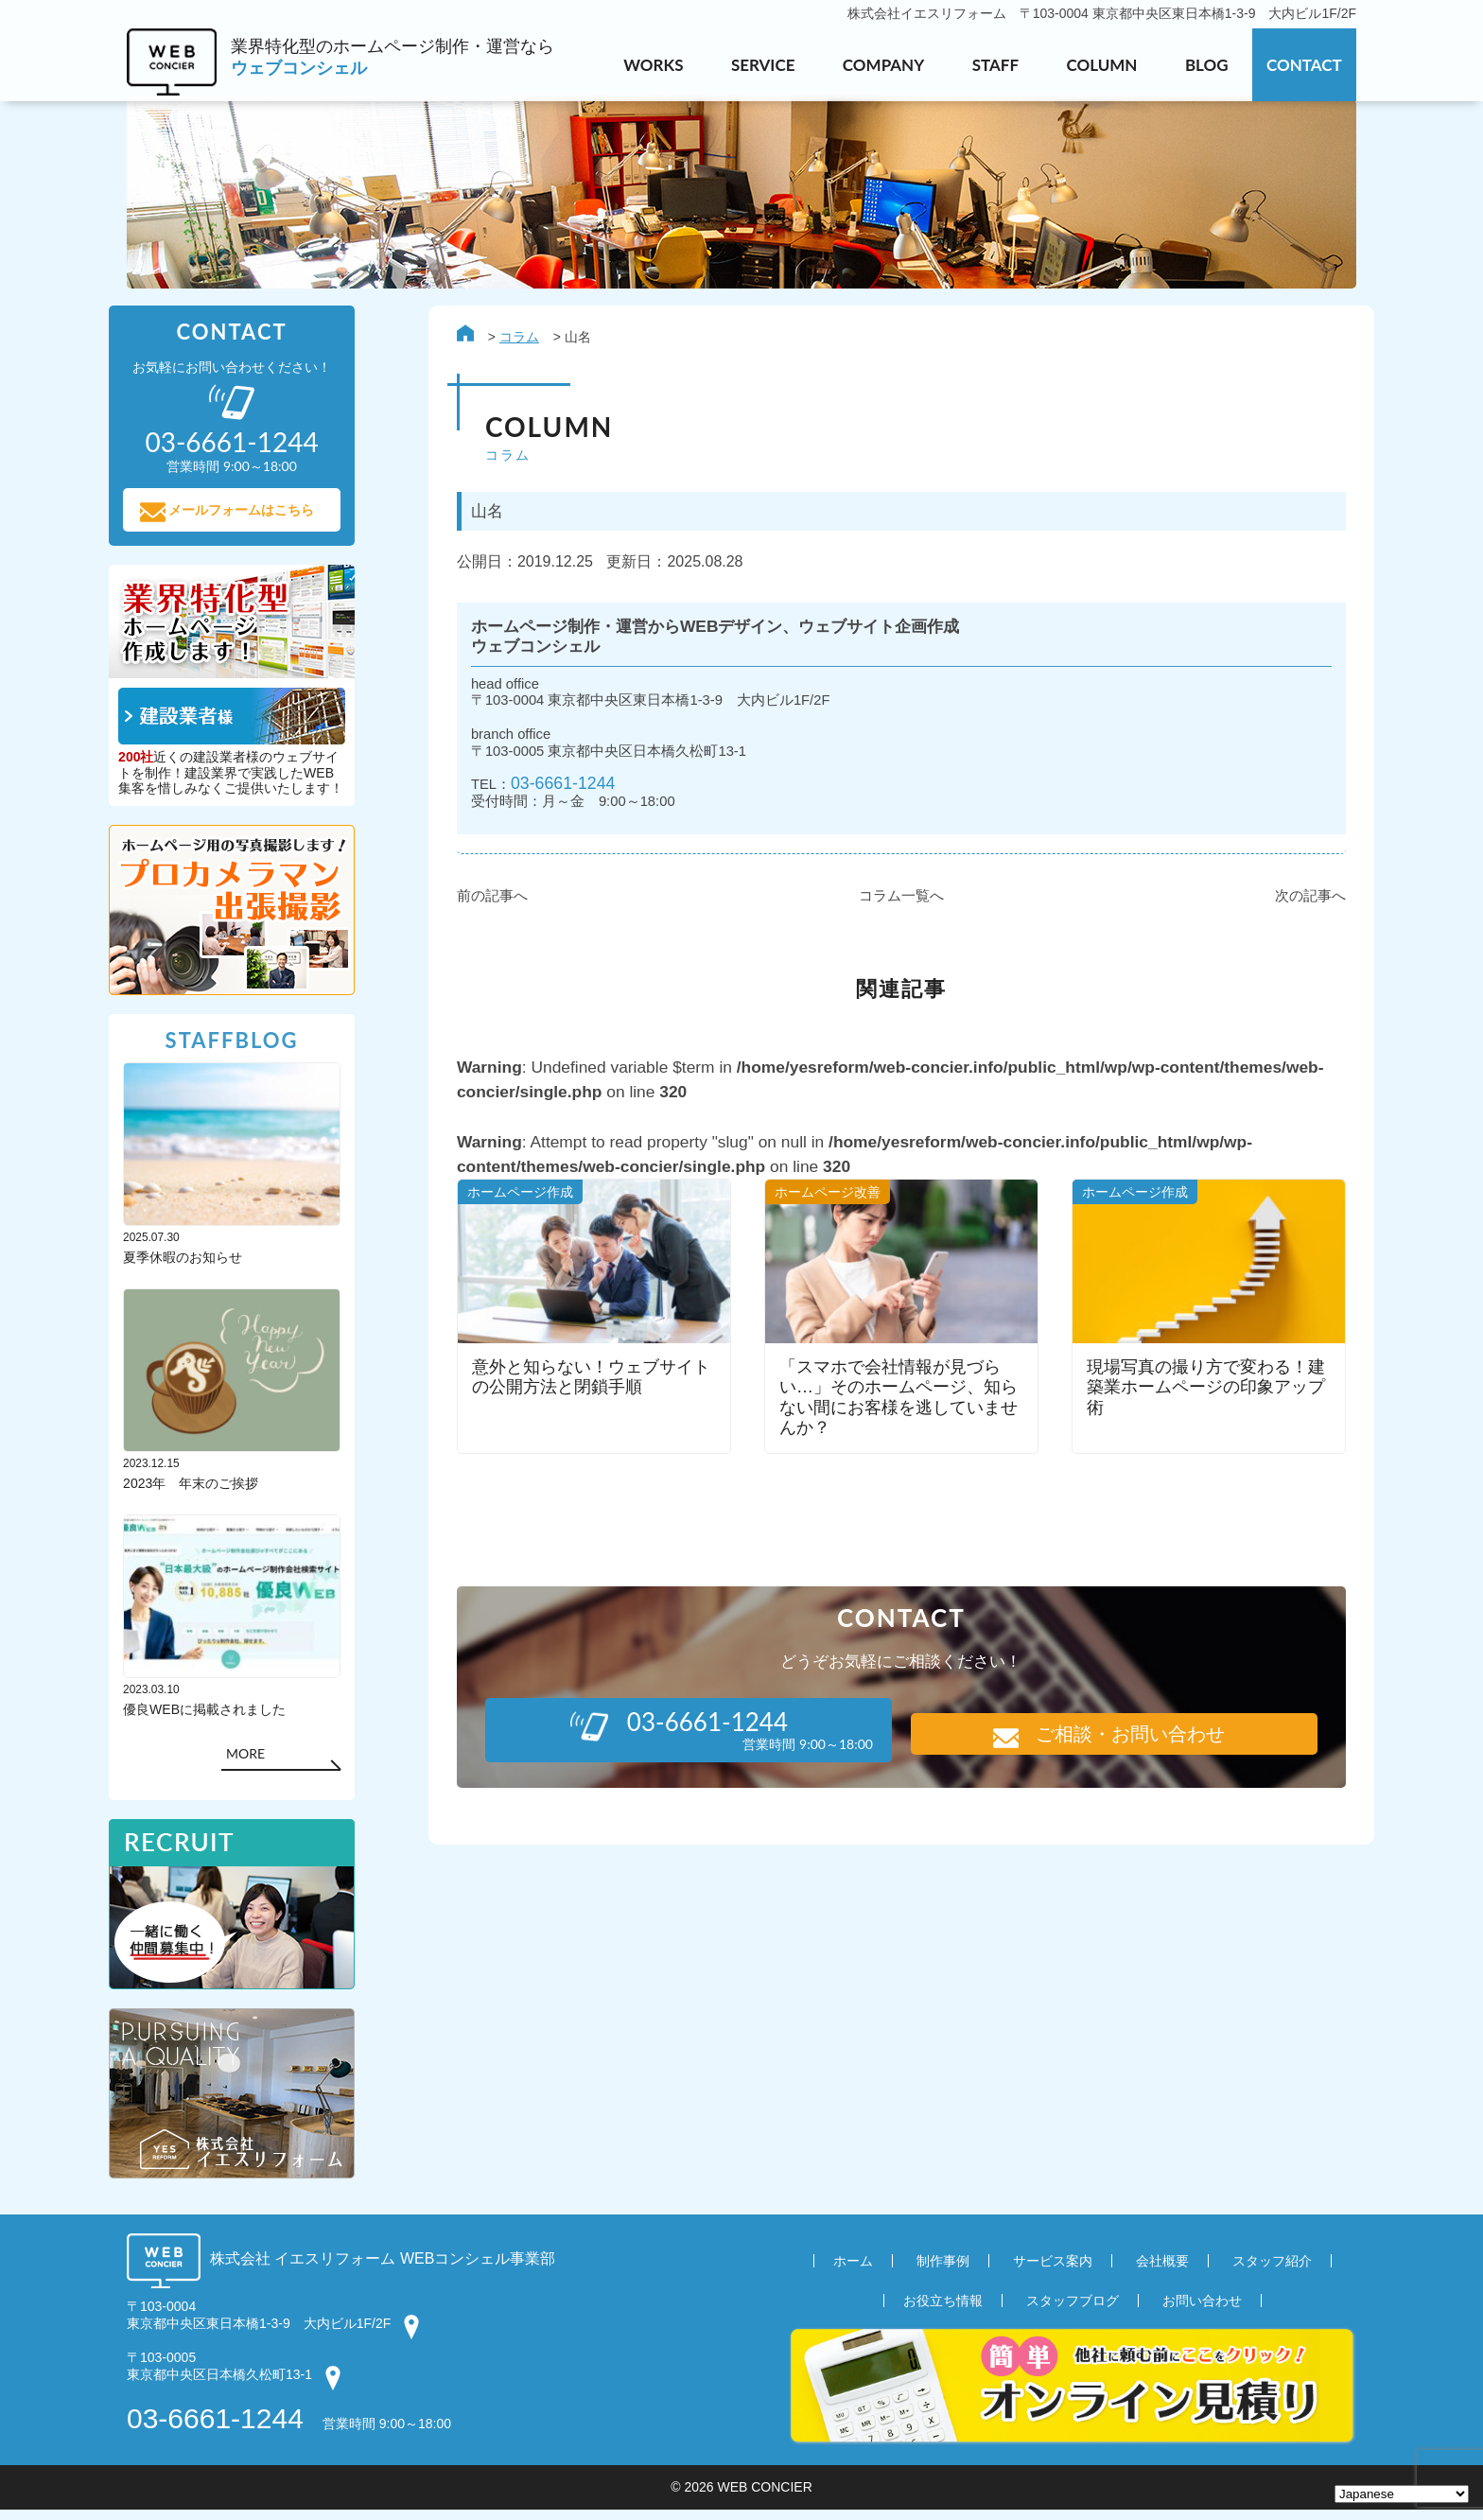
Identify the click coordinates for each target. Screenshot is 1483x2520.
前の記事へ (474, 906)
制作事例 (942, 2271)
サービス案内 (1052, 2271)
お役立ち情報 (943, 2311)
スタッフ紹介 (1272, 2271)
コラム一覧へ (883, 906)
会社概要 (1162, 2271)
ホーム (853, 2271)
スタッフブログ (1072, 2311)
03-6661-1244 (548, 792)
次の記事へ (1292, 906)
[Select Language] (1402, 2494)
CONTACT (1304, 65)
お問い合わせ (1202, 2311)
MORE (263, 1761)
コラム (501, 338)
